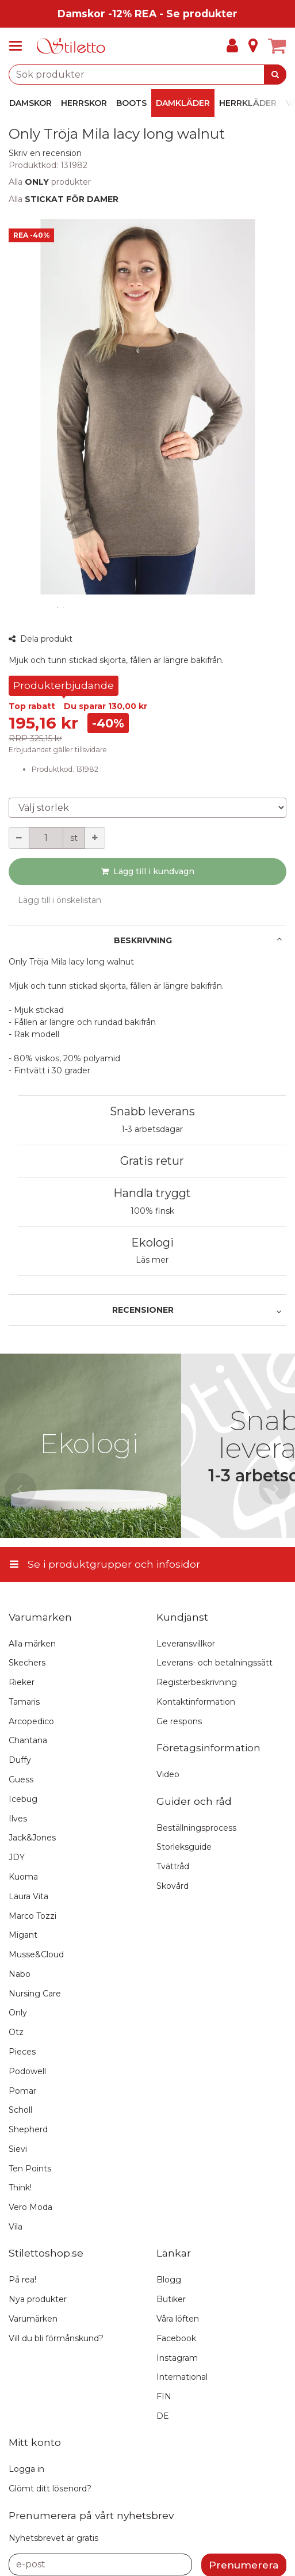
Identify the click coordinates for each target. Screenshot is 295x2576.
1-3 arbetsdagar (152, 1129)
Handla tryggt (152, 1193)
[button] (45, 153)
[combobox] (147, 74)
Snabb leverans (152, 1111)
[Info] (253, 46)
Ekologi (152, 1242)
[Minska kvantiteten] (19, 838)
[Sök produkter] (147, 74)
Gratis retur (152, 1161)
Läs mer (152, 1260)
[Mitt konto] (232, 46)
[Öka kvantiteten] (95, 838)
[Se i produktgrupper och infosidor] (19, 46)
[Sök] (275, 74)
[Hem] (71, 46)
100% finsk (152, 1211)
